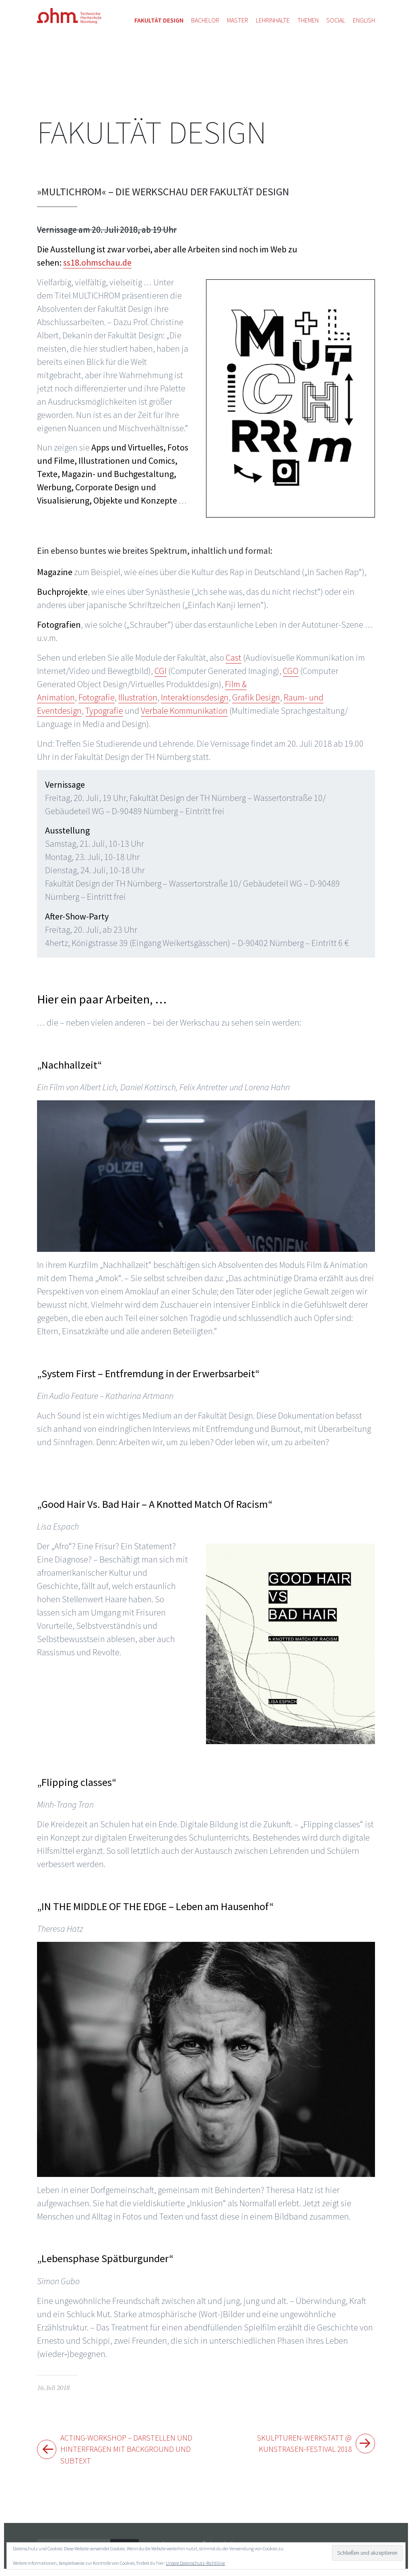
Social (335, 20)
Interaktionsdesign (195, 697)
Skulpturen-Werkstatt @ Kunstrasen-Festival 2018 (295, 2445)
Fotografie (96, 697)
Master (237, 20)
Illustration (137, 697)
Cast (233, 657)
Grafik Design (256, 697)
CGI (160, 670)
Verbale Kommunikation (184, 710)
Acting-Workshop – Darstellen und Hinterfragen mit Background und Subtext (127, 2452)
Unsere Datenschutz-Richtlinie (195, 2563)
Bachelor (205, 20)
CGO (291, 670)
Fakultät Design (151, 132)
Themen (308, 20)
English (364, 20)
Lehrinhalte (273, 20)
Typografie (104, 710)
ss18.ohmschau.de (97, 262)
